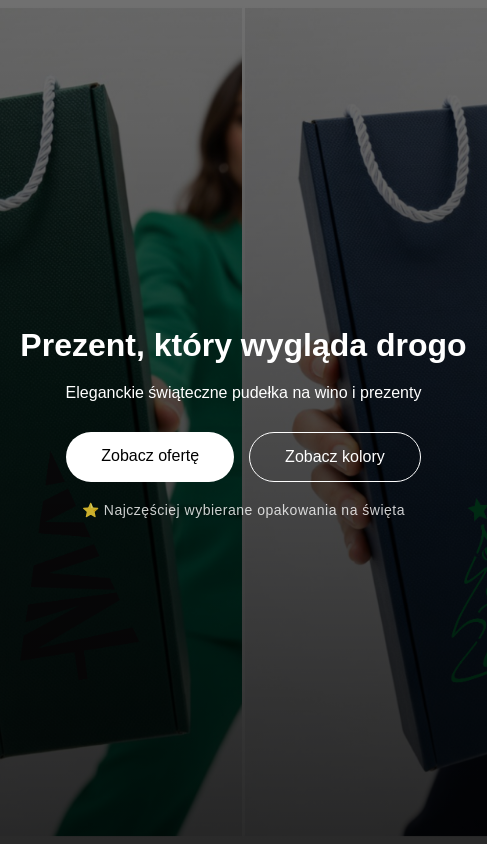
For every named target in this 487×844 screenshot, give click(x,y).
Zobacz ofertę (150, 455)
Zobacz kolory (335, 456)
